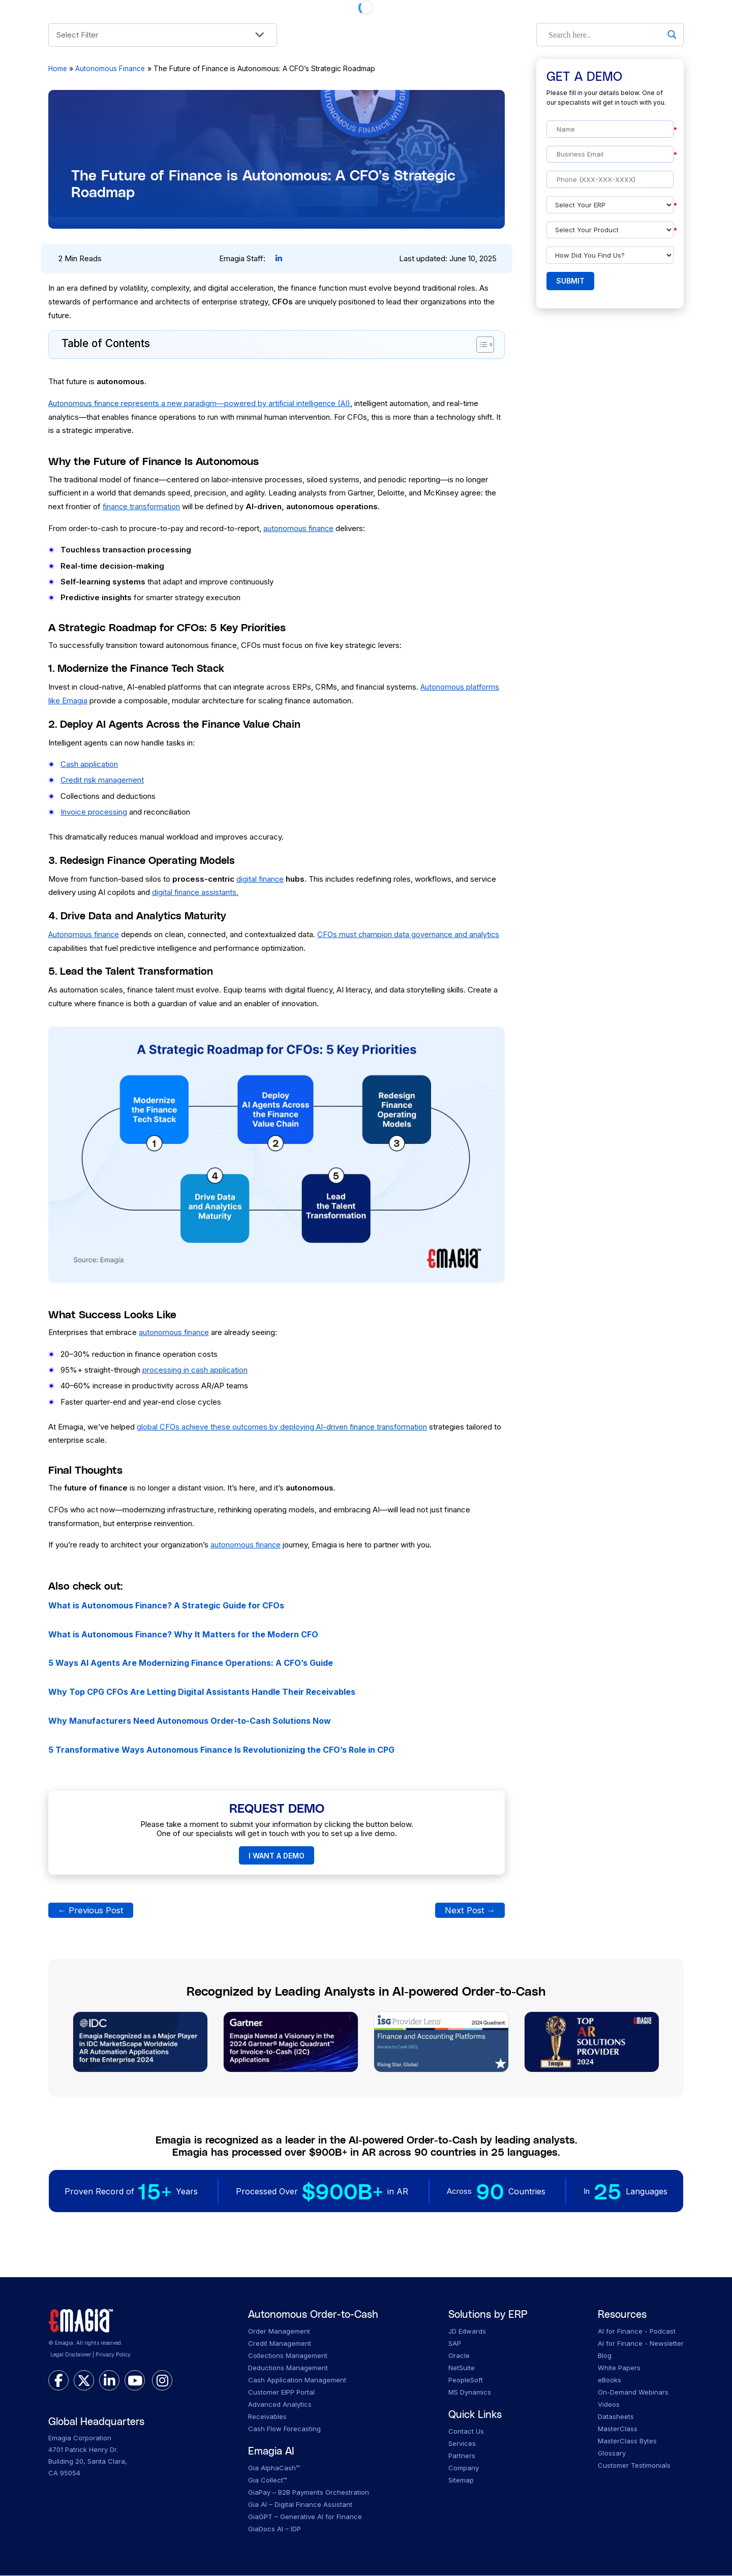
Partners (461, 2457)
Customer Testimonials (634, 2466)
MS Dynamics (469, 2392)
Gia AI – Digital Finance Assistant (300, 2505)
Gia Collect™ (267, 2481)
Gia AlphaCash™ (274, 2469)
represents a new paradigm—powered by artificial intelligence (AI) (201, 403)
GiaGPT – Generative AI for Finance (305, 2517)
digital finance (260, 879)
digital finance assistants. (195, 892)
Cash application (89, 764)
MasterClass (617, 2429)
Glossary (612, 2453)
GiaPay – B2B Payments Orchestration (308, 2493)
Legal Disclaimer (70, 2355)
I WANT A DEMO (276, 1856)
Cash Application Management (297, 2380)
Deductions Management (288, 2368)
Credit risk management (102, 780)
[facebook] (58, 2381)
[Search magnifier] (672, 34)
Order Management (279, 2331)
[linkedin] (109, 2381)
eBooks (609, 2380)
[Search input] (605, 34)
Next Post (469, 1911)
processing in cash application (195, 1370)
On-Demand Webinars (633, 2392)
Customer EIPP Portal (281, 2392)
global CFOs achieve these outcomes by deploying (283, 1427)
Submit (570, 281)
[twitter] (84, 2381)
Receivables (267, 2417)
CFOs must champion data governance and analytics (410, 934)
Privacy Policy (113, 2355)
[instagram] (162, 2381)
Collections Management (287, 2356)
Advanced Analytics (280, 2405)
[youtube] (135, 2381)
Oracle (459, 2356)
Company (463, 2469)
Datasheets (616, 2417)
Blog (605, 2356)
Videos (609, 2405)
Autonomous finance (84, 934)
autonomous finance (298, 528)
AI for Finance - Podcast (637, 2331)
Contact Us (466, 2432)
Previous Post (91, 1911)
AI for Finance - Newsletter (641, 2344)
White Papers (619, 2368)
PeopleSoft (465, 2380)
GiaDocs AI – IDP (274, 2530)
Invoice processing (93, 812)
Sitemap (461, 2481)
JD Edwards (467, 2331)
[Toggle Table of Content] (480, 344)
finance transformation (142, 506)
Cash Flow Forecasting (284, 2429)
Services (462, 2444)
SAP (454, 2344)
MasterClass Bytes (627, 2441)
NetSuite (461, 2368)
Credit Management (279, 2344)
